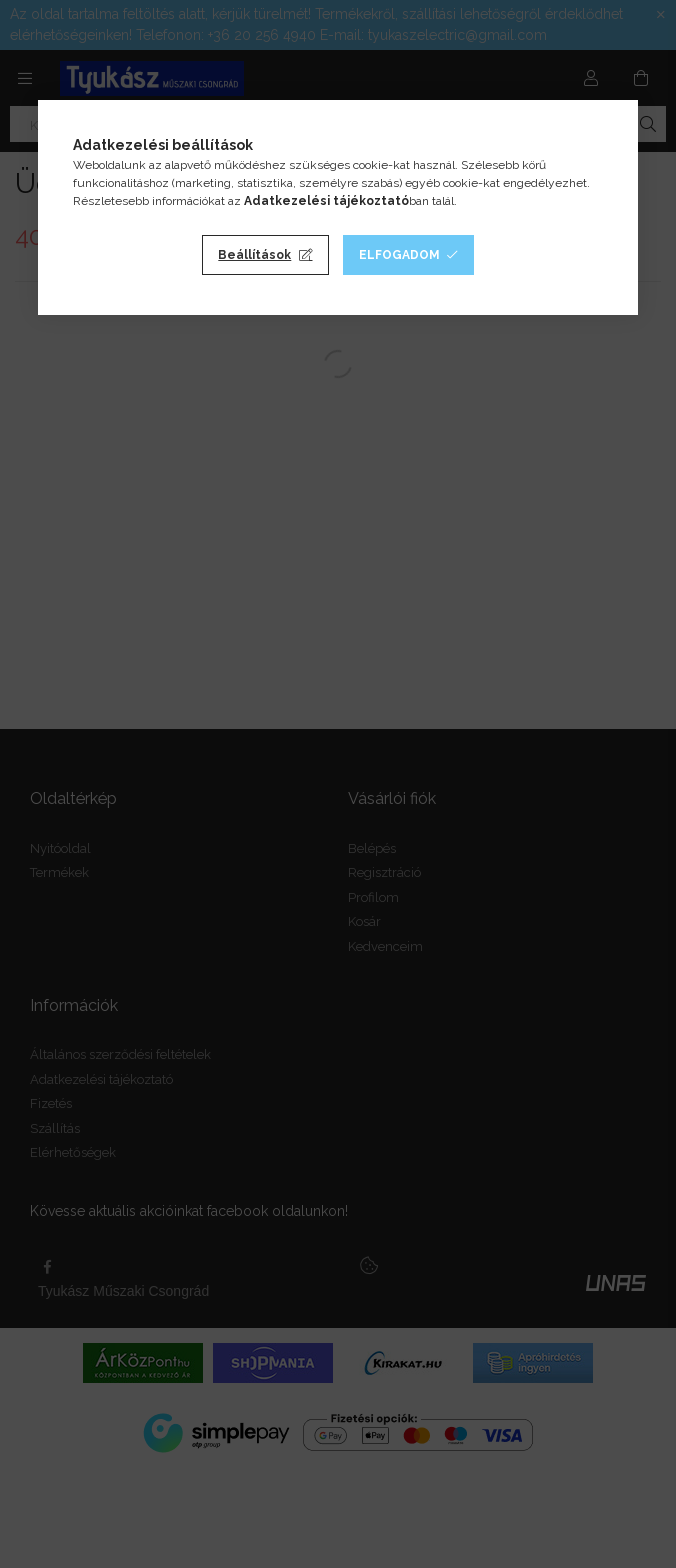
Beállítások (254, 255)
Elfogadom (399, 255)
